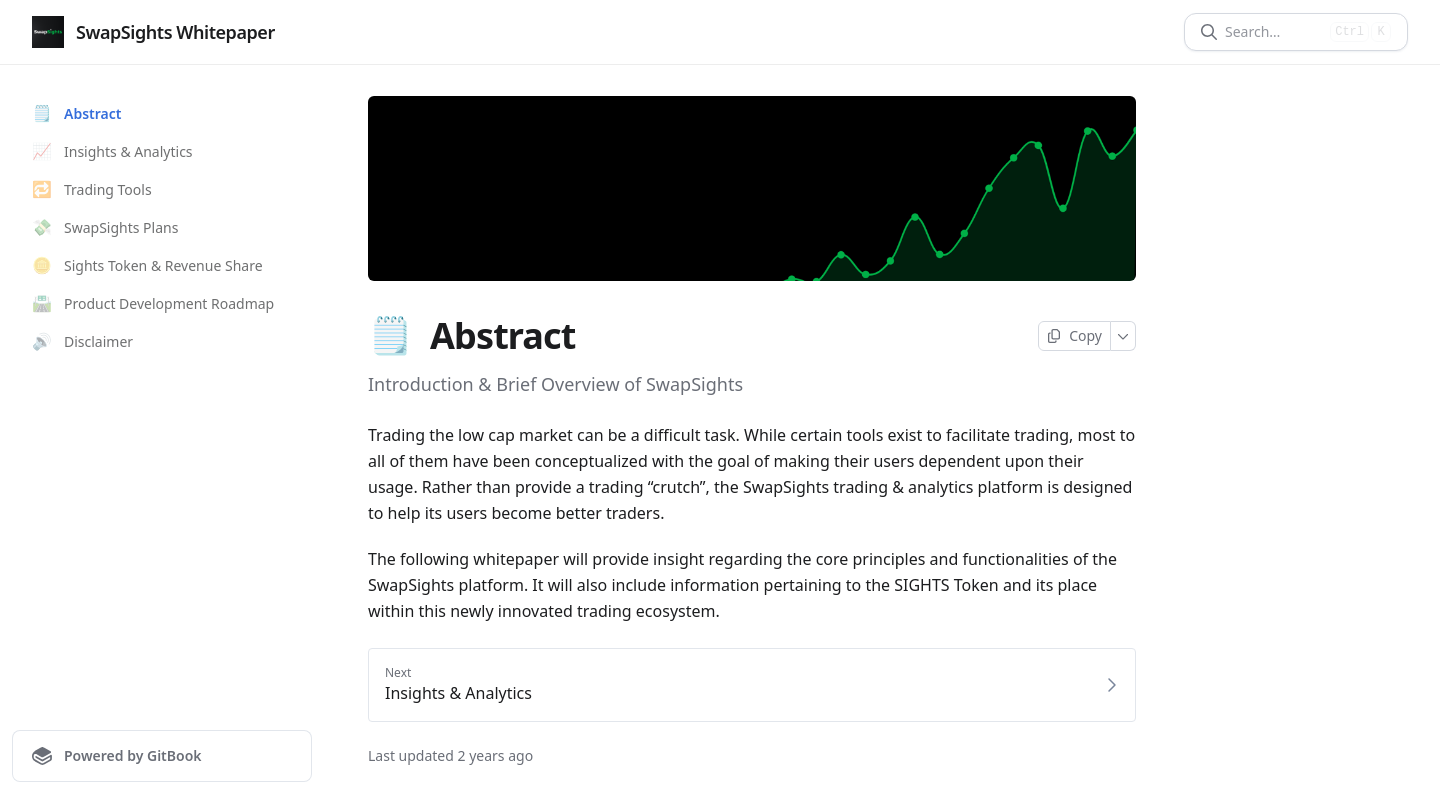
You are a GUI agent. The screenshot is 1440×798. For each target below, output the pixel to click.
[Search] (1273, 32)
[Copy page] (1074, 336)
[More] (1123, 336)
